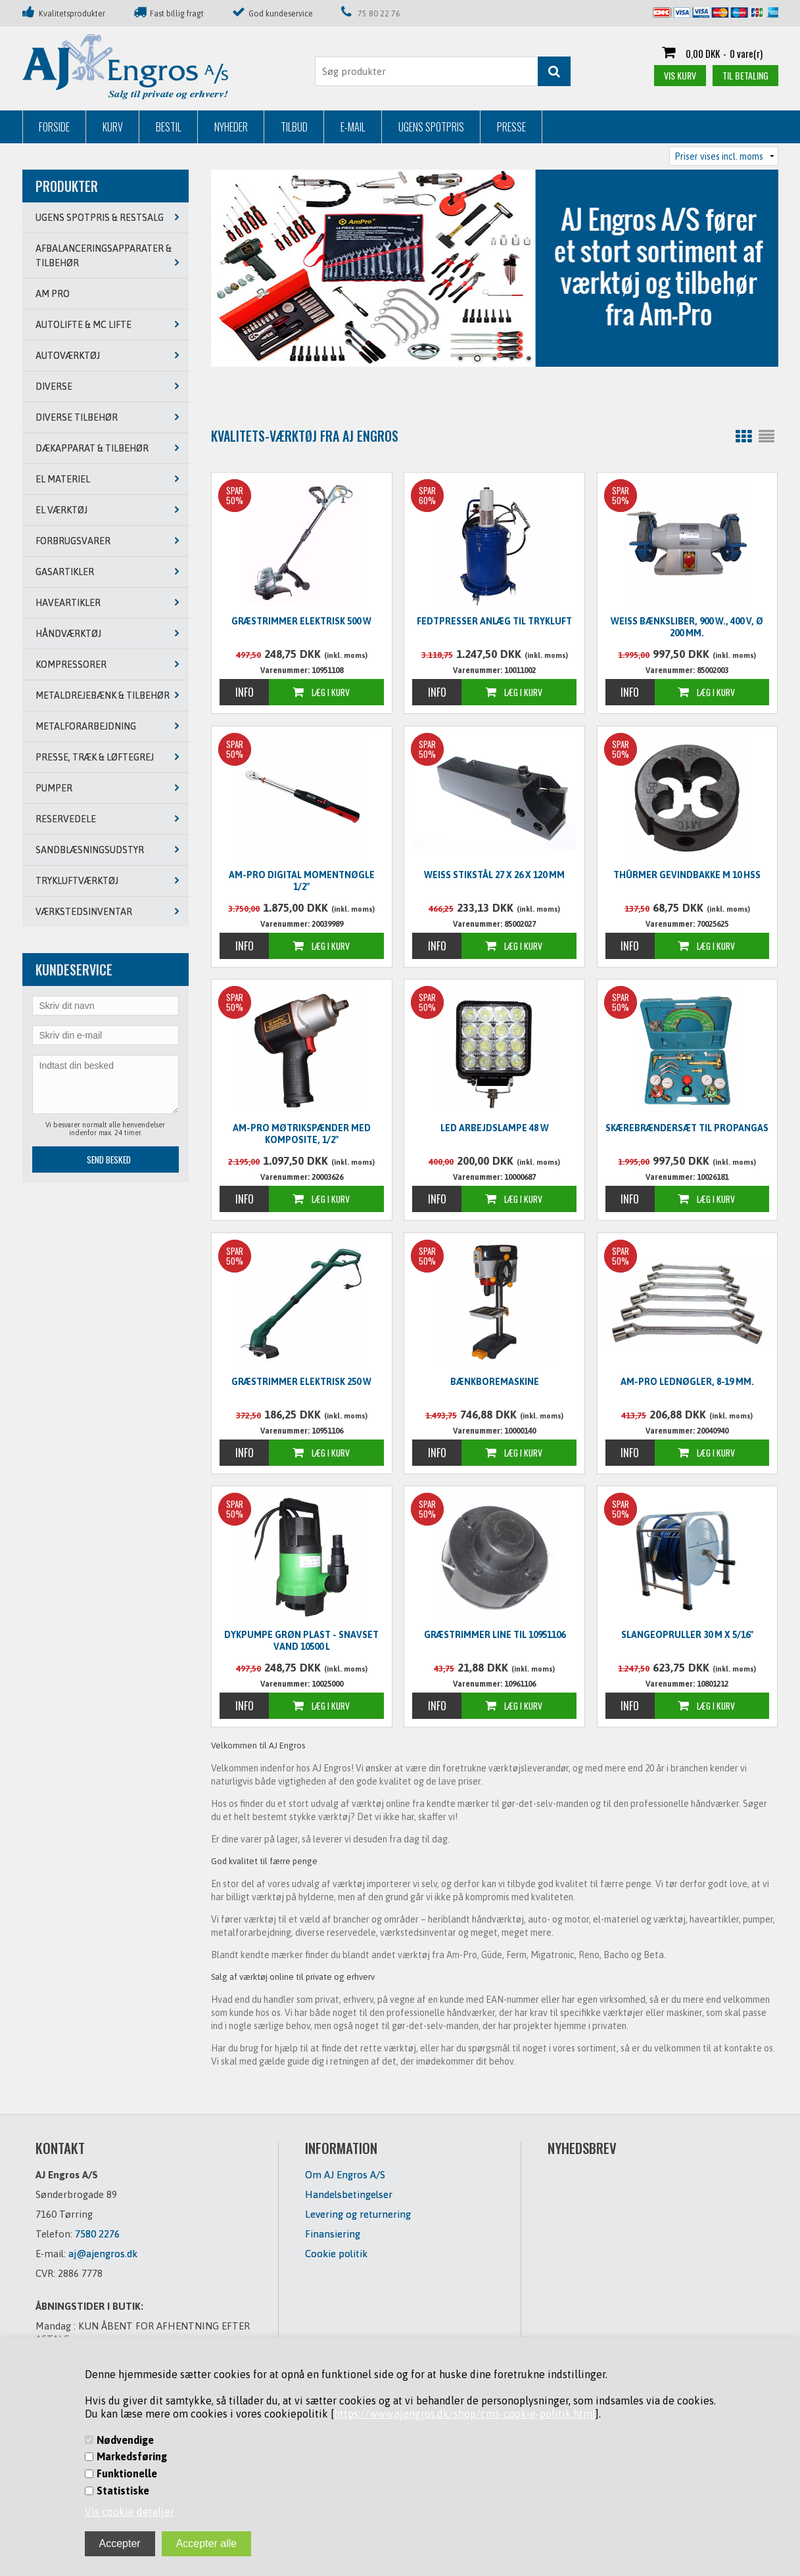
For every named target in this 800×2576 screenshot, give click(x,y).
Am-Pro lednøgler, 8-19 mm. (687, 1381)
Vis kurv (680, 75)
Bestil (168, 127)
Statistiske (123, 2490)
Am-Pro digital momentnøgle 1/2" (302, 881)
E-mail (353, 127)
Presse (511, 127)
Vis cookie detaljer (129, 2511)
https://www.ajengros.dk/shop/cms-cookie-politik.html (465, 2414)
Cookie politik (336, 2253)
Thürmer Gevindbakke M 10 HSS (687, 875)
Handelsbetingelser (348, 2194)
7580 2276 (97, 2233)
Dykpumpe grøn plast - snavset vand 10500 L (301, 1640)
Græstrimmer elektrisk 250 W (301, 1381)
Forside (54, 127)
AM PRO (52, 294)
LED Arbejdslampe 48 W (494, 1128)
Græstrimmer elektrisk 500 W (301, 621)
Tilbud (294, 127)
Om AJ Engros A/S (345, 2174)
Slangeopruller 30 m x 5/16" (687, 1634)
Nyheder (231, 127)
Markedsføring (132, 2456)
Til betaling (745, 75)
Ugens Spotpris (431, 127)
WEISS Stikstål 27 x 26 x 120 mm (494, 875)
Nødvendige (125, 2440)
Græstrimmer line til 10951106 (494, 1634)
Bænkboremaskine (494, 1381)
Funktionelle (127, 2473)
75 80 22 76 (379, 13)
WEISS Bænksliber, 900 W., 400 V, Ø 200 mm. (687, 627)
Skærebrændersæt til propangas (686, 1128)
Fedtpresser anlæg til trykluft (494, 621)
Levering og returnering (358, 2214)
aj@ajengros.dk (102, 2253)
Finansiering (332, 2233)
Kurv (113, 127)
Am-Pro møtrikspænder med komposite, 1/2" (302, 1134)
